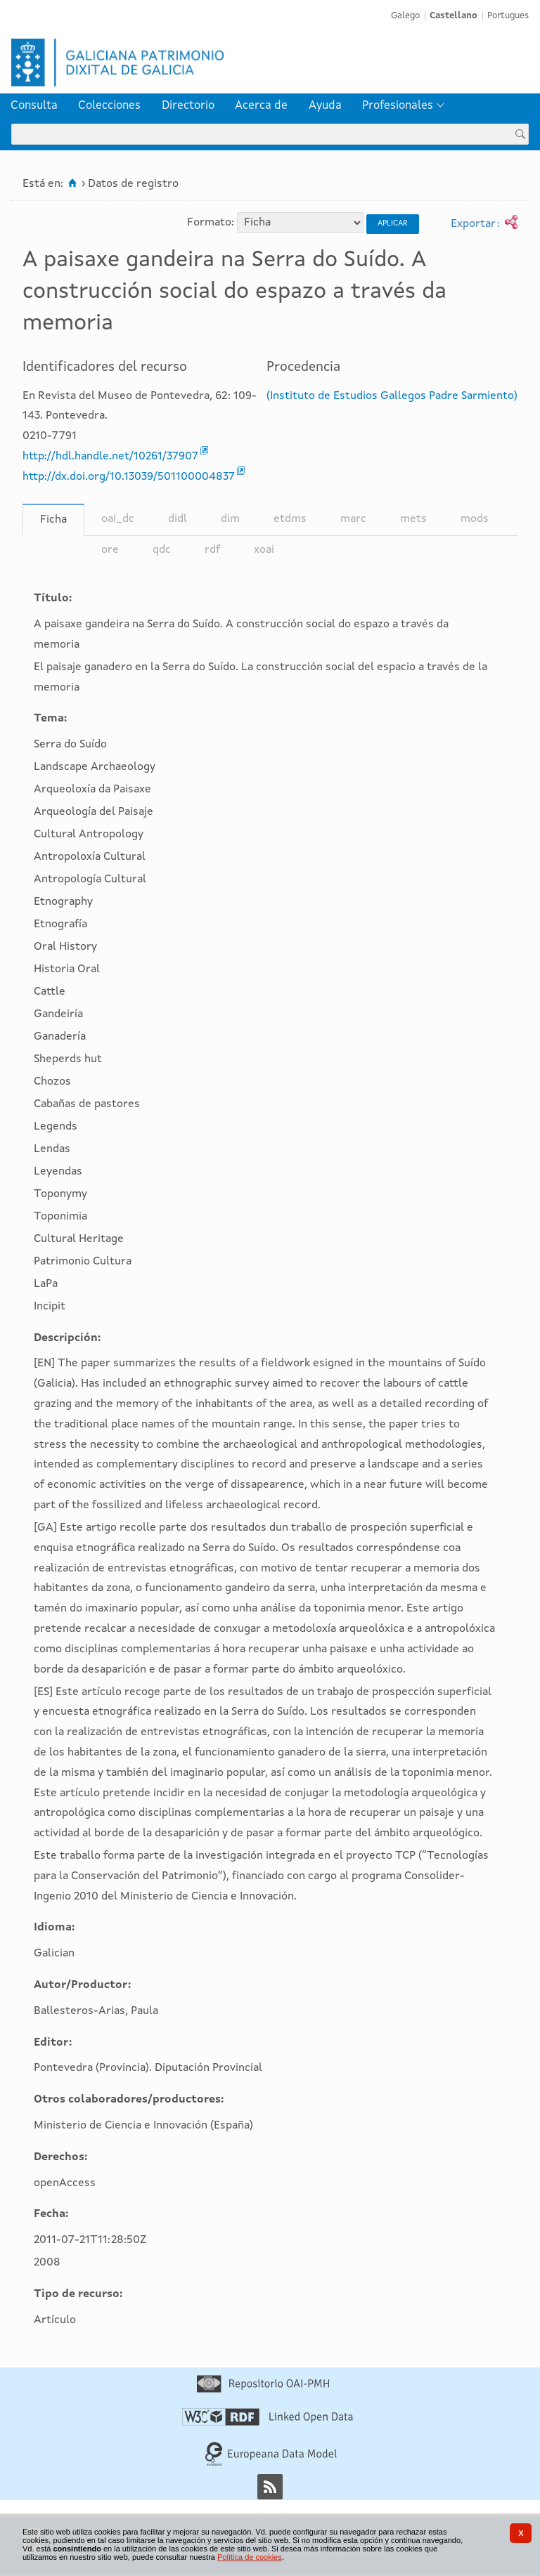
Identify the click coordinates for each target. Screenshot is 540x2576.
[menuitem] (34, 105)
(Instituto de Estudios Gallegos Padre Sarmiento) (392, 396)
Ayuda (325, 106)
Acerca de (261, 106)
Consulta (34, 106)
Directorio (188, 106)
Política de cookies (249, 2557)
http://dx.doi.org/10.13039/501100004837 (128, 477)
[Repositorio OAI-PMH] (263, 2389)
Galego (405, 15)
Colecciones (109, 106)
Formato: (210, 222)
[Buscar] (520, 133)
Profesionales (397, 106)
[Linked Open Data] (267, 2422)
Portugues (508, 15)
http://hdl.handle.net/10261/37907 (110, 456)
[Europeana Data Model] (271, 2463)
